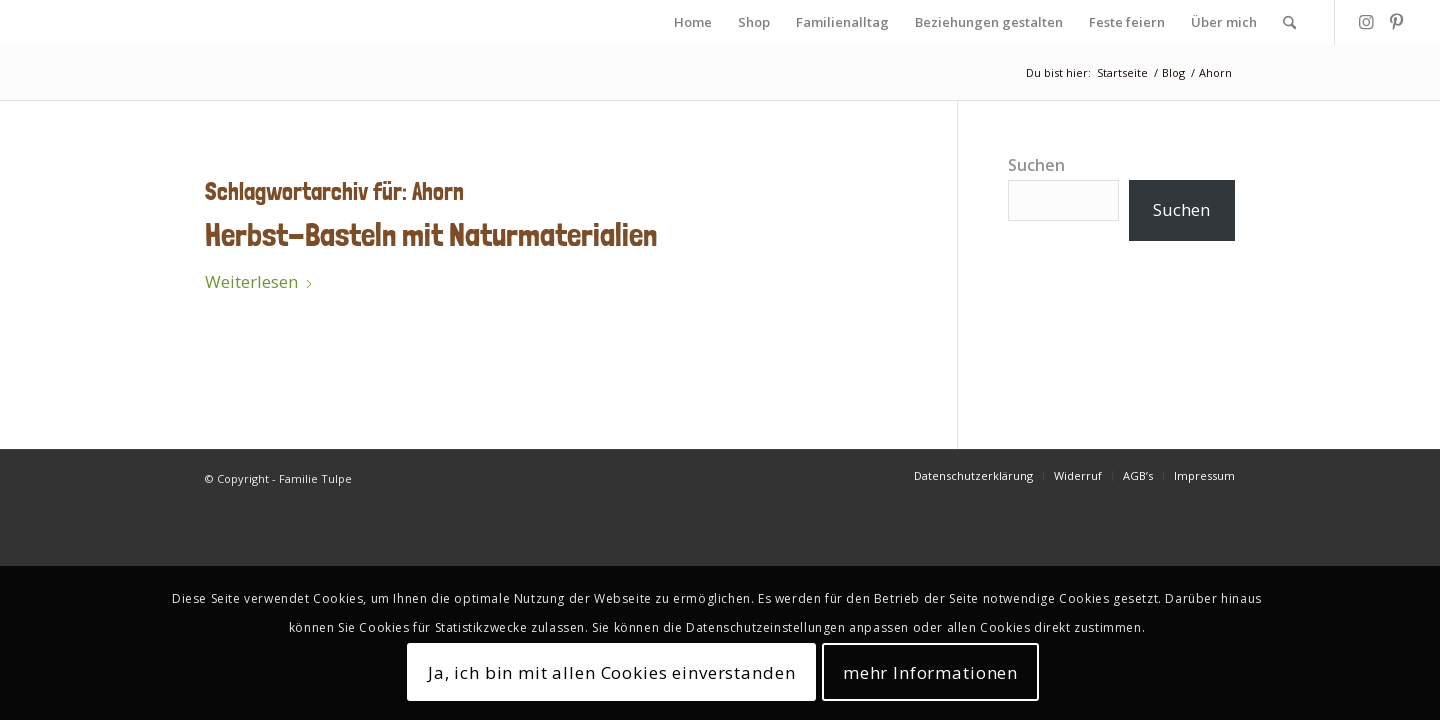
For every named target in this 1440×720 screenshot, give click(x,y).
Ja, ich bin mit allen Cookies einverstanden (612, 672)
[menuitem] (693, 22)
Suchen (1036, 165)
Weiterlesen (259, 281)
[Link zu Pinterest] (1396, 22)
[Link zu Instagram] (1366, 22)
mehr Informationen (930, 672)
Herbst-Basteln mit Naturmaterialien (431, 235)
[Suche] (1289, 22)
